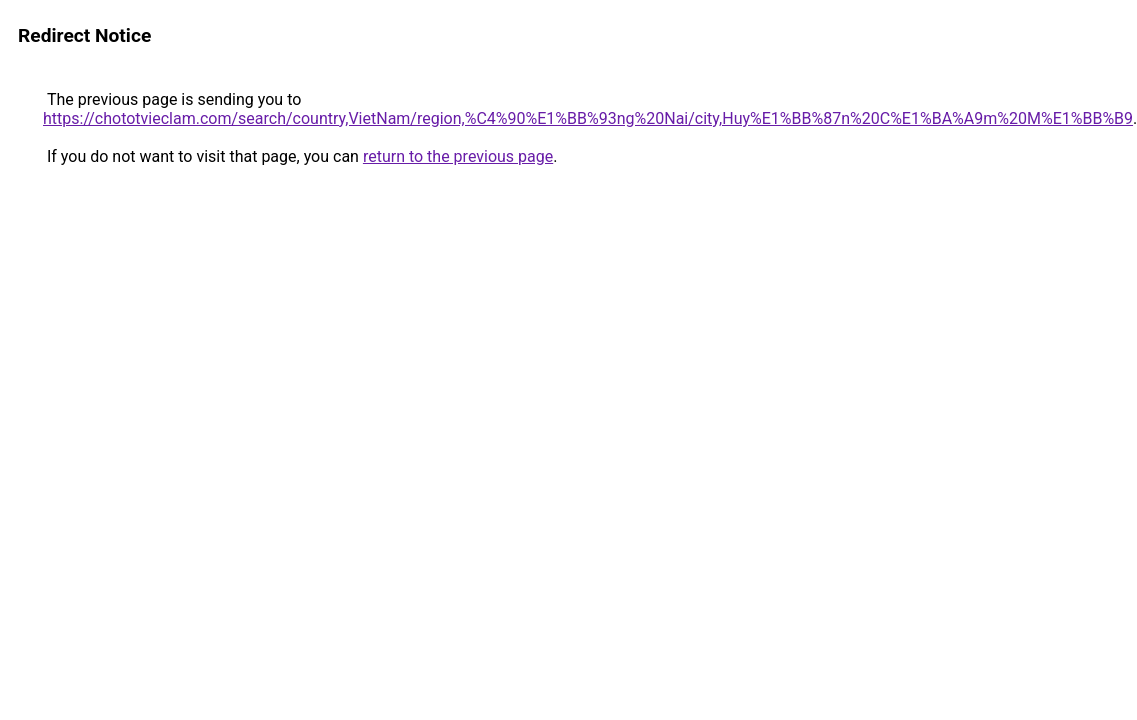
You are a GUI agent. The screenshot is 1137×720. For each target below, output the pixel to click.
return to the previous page (458, 156)
